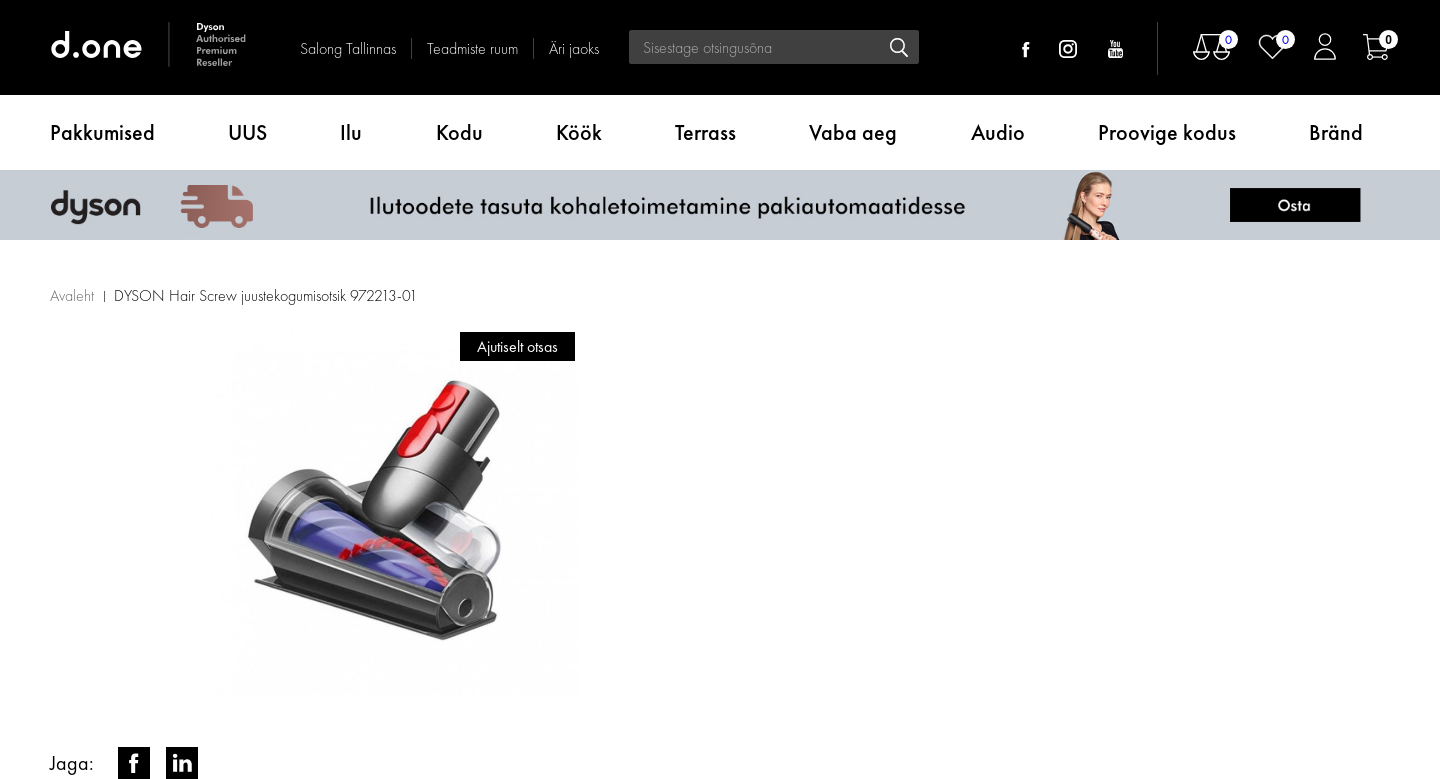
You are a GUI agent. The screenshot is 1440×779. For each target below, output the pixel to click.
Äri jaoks (574, 48)
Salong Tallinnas (348, 48)
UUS (247, 132)
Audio (998, 132)
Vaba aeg (853, 132)
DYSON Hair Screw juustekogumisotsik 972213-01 (266, 295)
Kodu (459, 132)
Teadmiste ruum (472, 48)
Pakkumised (102, 132)
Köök (579, 132)
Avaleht (72, 295)
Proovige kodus (1167, 132)
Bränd (1336, 132)
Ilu (351, 132)
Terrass (705, 132)
